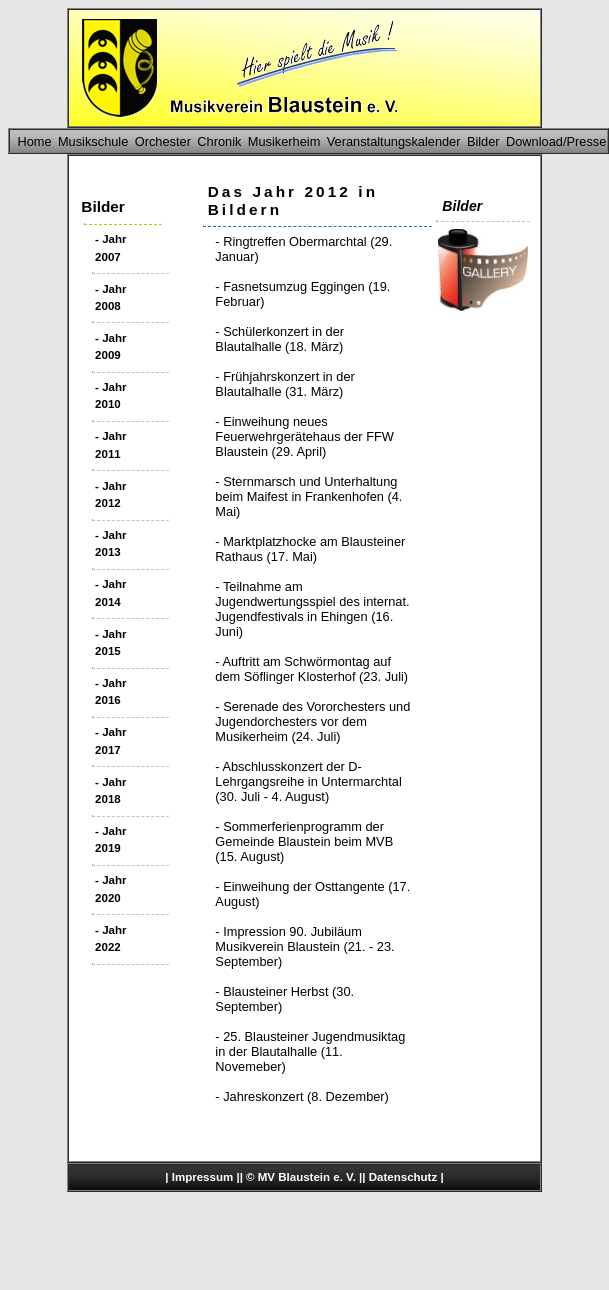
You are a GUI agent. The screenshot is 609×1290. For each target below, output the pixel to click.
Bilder (483, 141)
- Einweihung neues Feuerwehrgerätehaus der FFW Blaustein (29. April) (304, 436)
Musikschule (93, 141)
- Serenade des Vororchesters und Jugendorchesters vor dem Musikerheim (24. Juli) (312, 721)
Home (34, 141)
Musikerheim (284, 141)
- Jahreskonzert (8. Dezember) (302, 1096)
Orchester (163, 141)
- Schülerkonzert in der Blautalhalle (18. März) (279, 339)
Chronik (219, 141)
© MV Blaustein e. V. (301, 1177)
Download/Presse (556, 141)
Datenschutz (403, 1177)
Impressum (202, 1177)
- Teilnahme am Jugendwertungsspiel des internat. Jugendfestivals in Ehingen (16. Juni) (312, 609)
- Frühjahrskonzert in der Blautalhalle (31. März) (284, 384)
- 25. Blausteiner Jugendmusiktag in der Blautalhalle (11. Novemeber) (310, 1051)
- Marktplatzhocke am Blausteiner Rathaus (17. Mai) (310, 549)
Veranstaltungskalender (394, 141)
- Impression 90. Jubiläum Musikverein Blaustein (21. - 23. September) (304, 946)
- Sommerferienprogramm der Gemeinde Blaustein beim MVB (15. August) (304, 841)
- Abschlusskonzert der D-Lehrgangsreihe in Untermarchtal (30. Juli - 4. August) (308, 781)
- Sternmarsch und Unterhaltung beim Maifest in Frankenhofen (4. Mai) (308, 496)
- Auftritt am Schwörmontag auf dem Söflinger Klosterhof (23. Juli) (311, 669)
